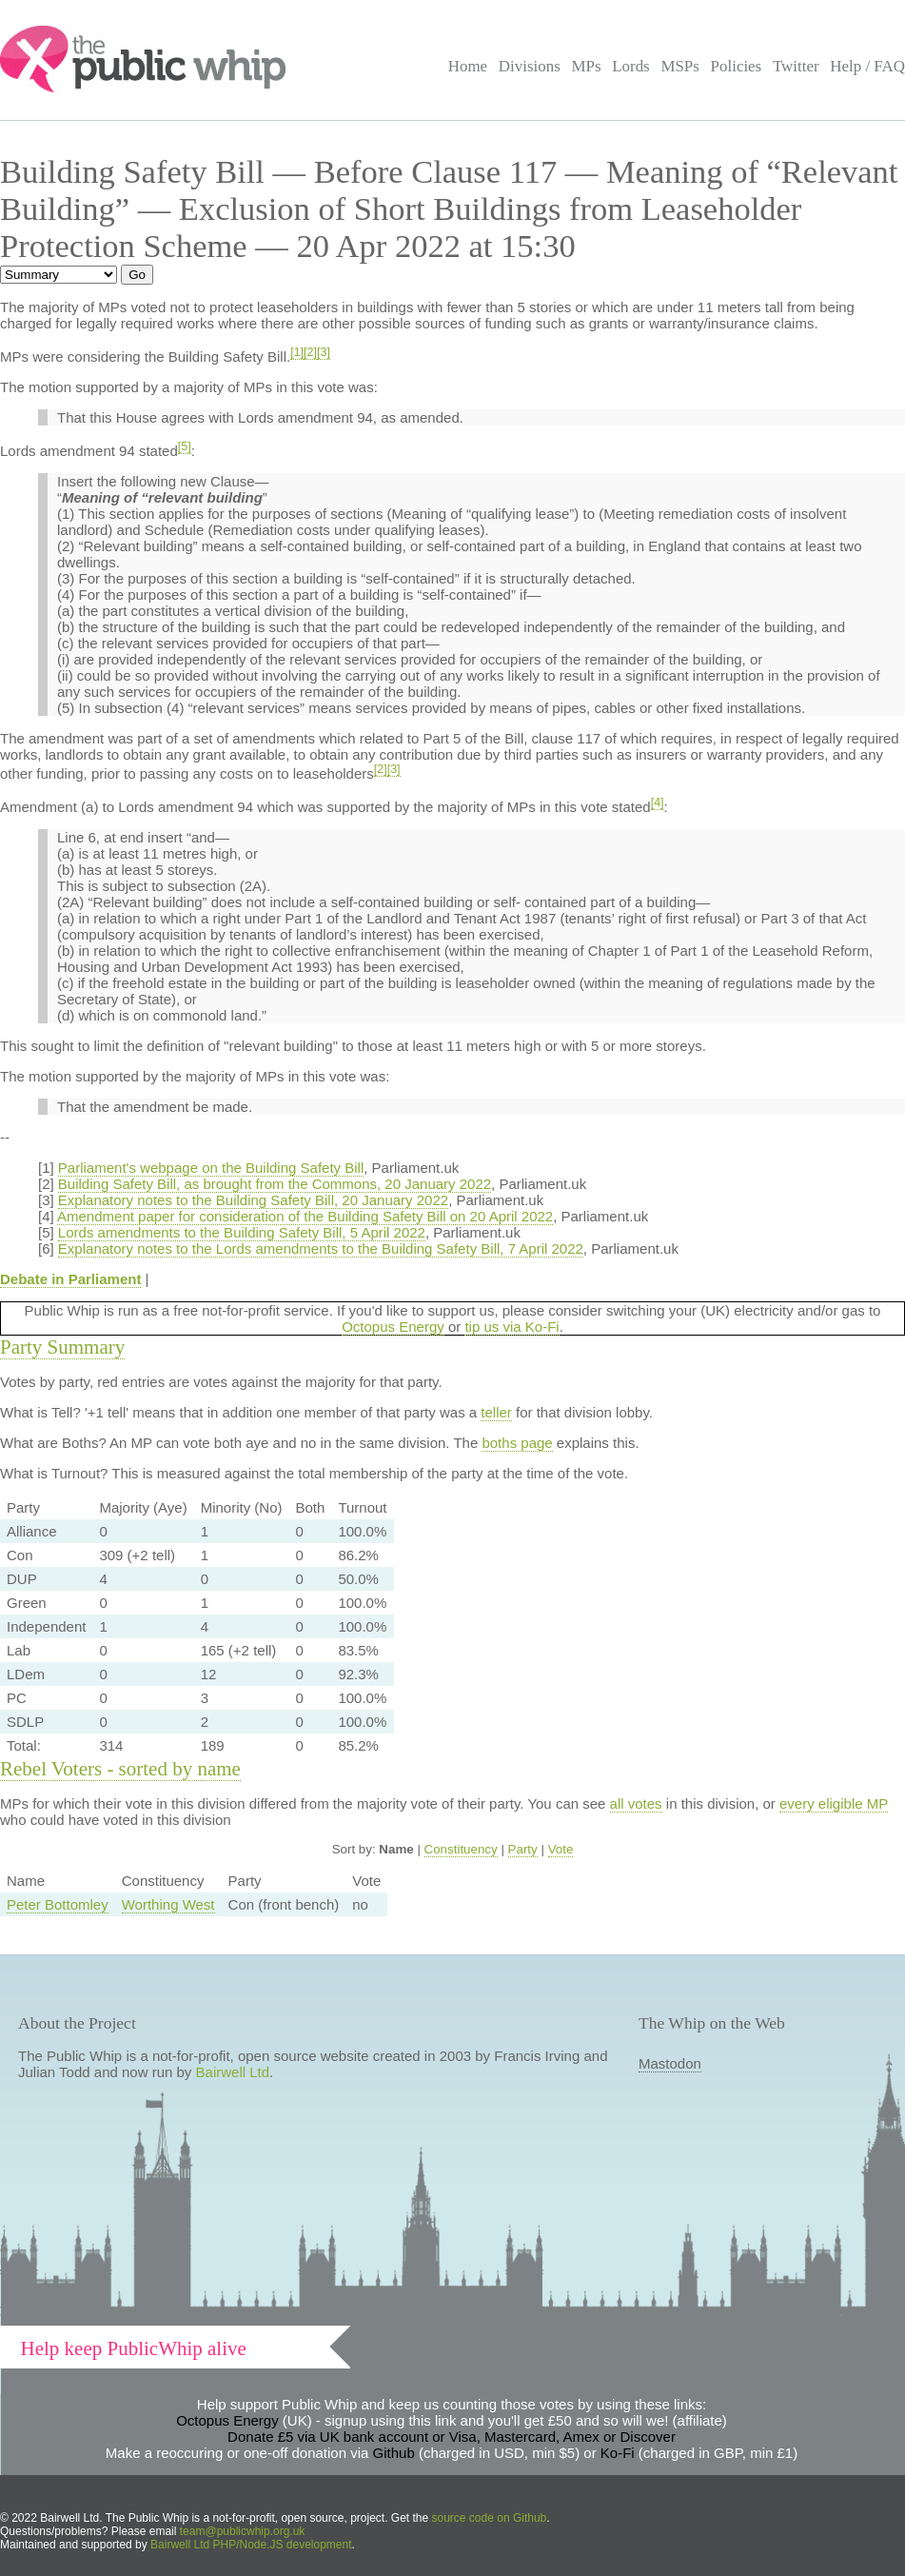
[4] (657, 802)
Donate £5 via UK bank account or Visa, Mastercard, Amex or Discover (451, 2436)
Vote (561, 1849)
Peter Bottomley (57, 1904)
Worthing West (168, 1904)
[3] (323, 352)
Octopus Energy (393, 1326)
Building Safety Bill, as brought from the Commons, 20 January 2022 (274, 1184)
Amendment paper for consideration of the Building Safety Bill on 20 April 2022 (305, 1216)
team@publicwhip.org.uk (242, 2531)
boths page (517, 1443)
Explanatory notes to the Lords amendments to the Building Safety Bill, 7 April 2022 (320, 1248)
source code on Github (489, 2518)
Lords (631, 66)
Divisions (530, 66)
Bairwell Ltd (233, 2072)
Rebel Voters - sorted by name (120, 1768)
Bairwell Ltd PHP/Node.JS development (250, 2544)
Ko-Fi (617, 2453)
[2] (310, 352)
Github (394, 2453)
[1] (297, 352)
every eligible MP (833, 1803)
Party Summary (62, 1347)
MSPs (679, 66)
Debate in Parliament (70, 1279)
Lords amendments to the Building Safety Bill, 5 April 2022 (241, 1232)
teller (496, 1412)
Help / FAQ (867, 66)
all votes (636, 1803)
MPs (585, 66)
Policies (736, 66)
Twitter (796, 66)
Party (523, 1849)
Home (467, 66)
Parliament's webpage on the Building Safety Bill (211, 1167)
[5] (184, 446)
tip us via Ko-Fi (511, 1326)
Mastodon (670, 2063)
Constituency (461, 1849)
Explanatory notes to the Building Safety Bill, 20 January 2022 (253, 1200)
